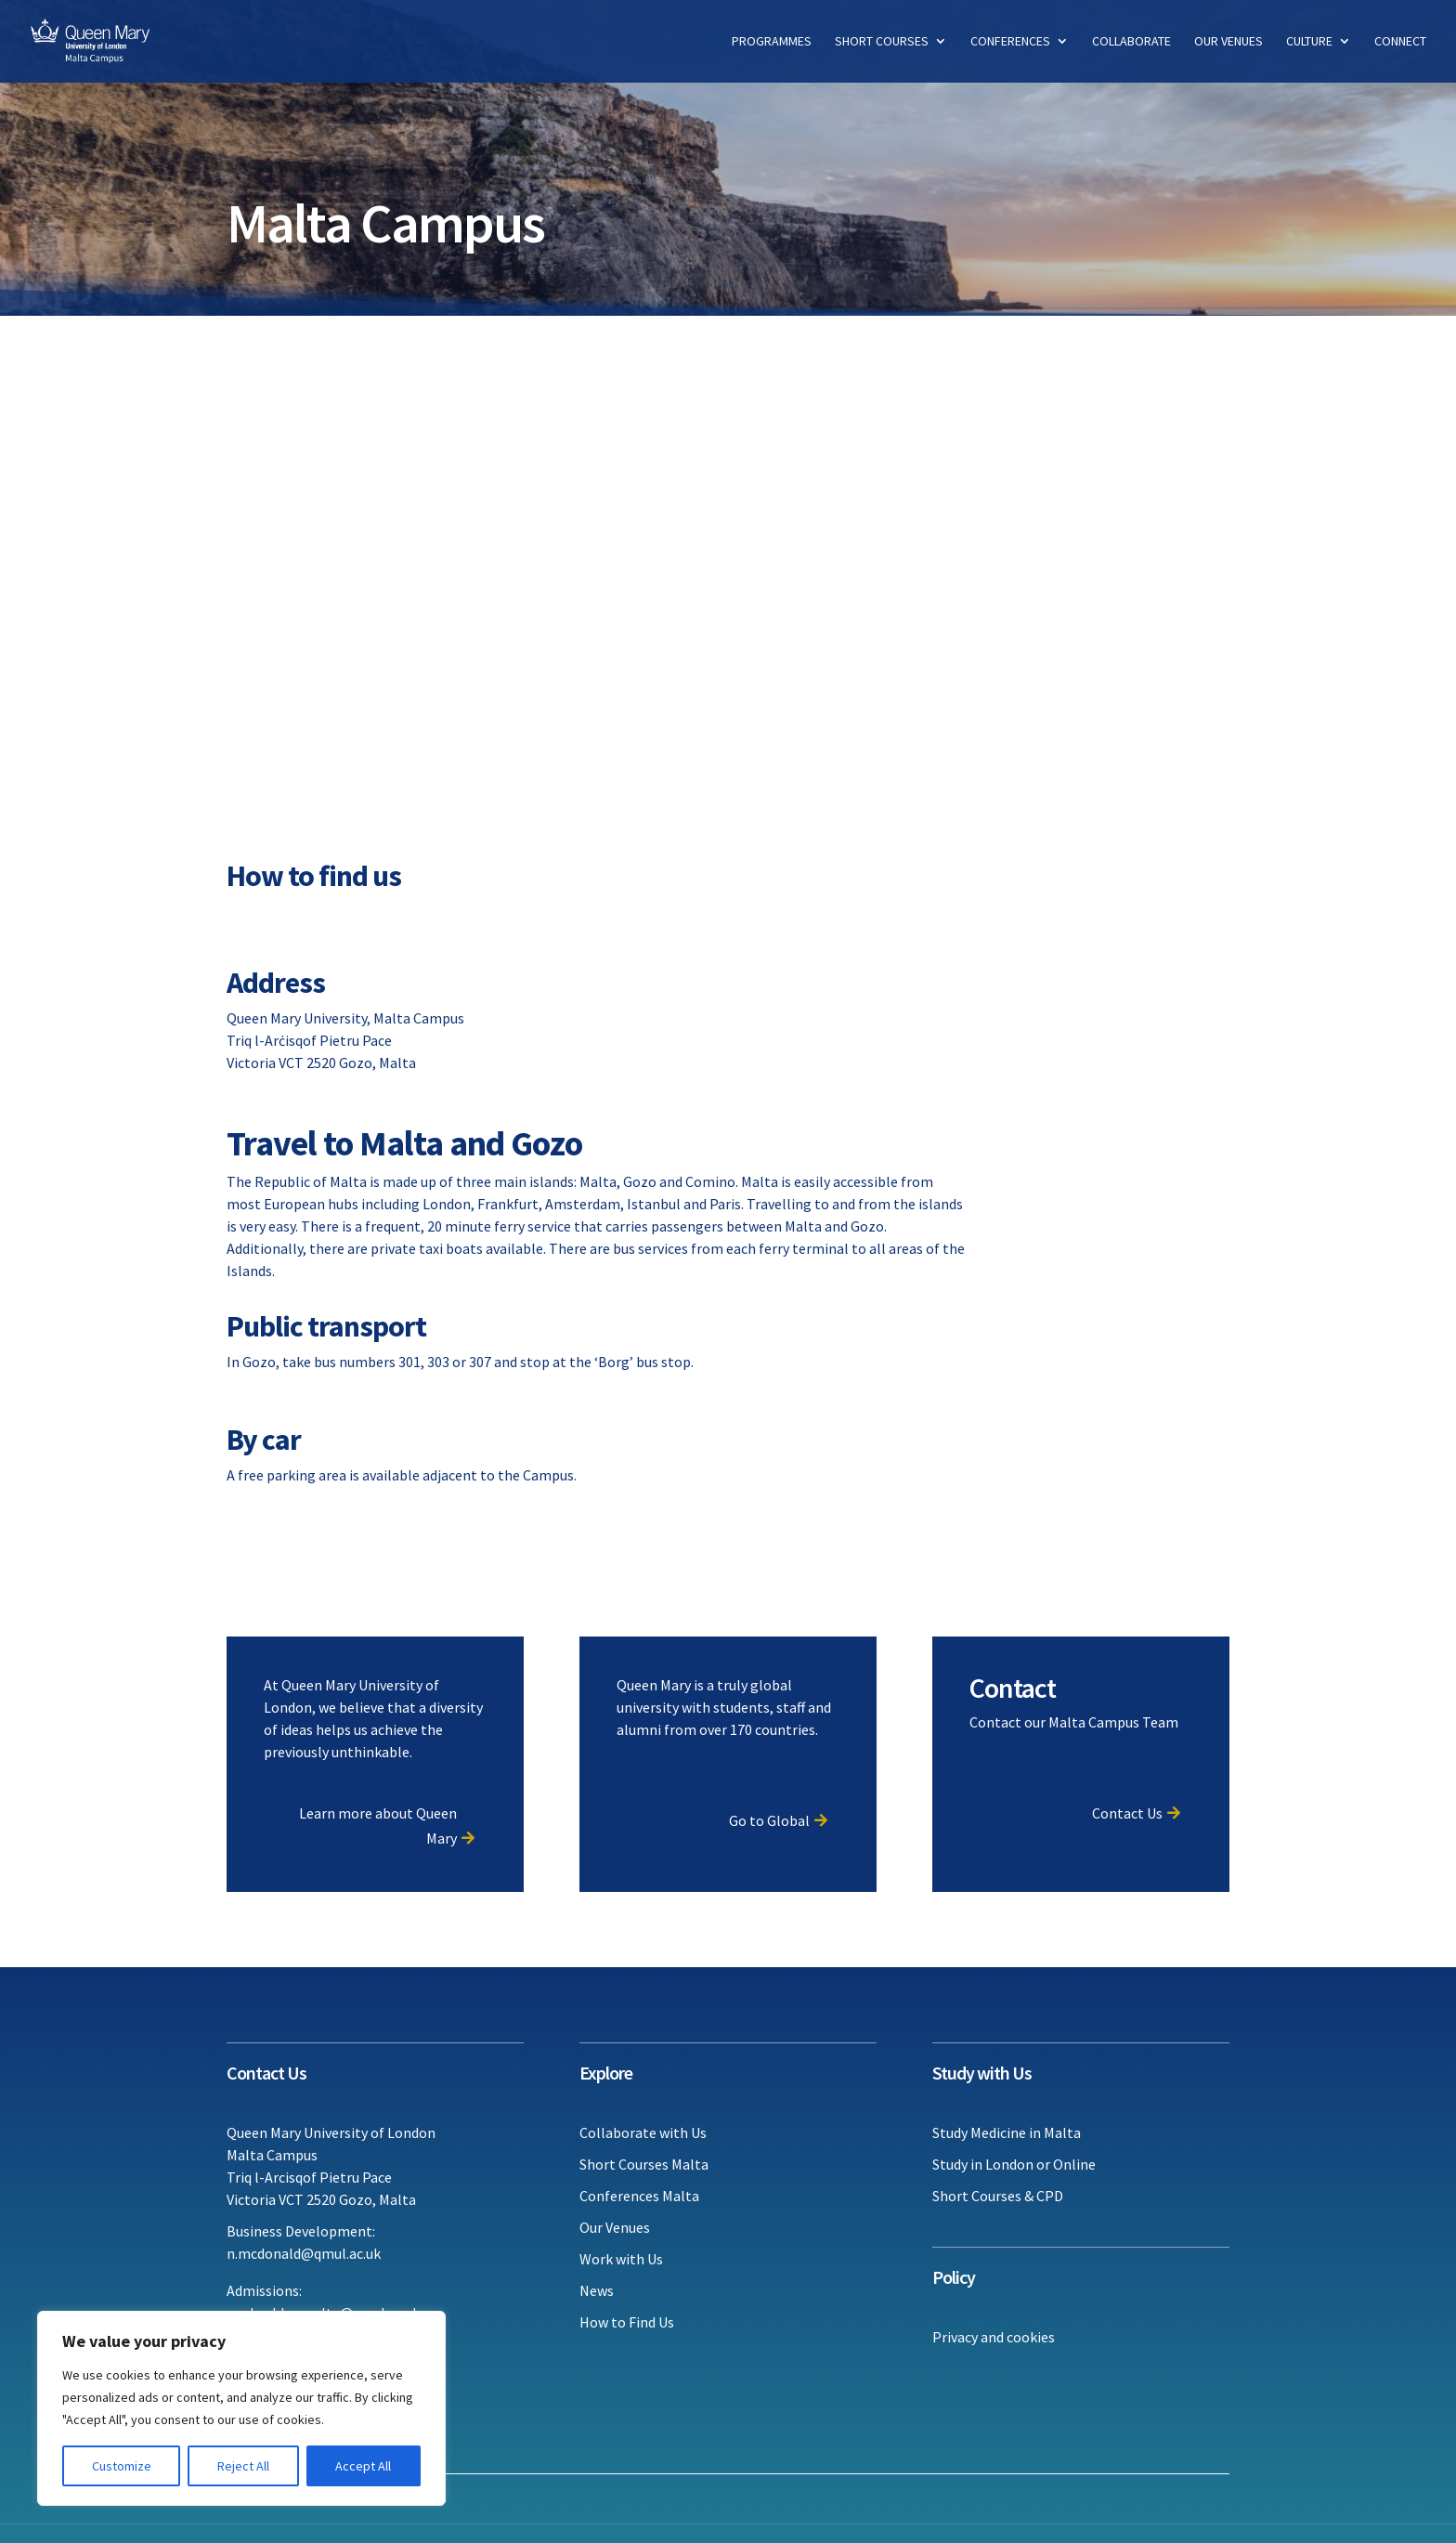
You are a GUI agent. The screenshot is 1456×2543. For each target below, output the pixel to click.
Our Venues (1228, 42)
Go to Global (769, 1820)
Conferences (1010, 42)
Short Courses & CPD (997, 2195)
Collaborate (1131, 42)
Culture (1309, 42)
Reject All (243, 2466)
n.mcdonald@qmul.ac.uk (304, 2253)
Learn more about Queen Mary (378, 1825)
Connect (1400, 42)
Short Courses (882, 42)
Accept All (363, 2466)
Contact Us (1127, 1813)
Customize (121, 2466)
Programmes (772, 42)
